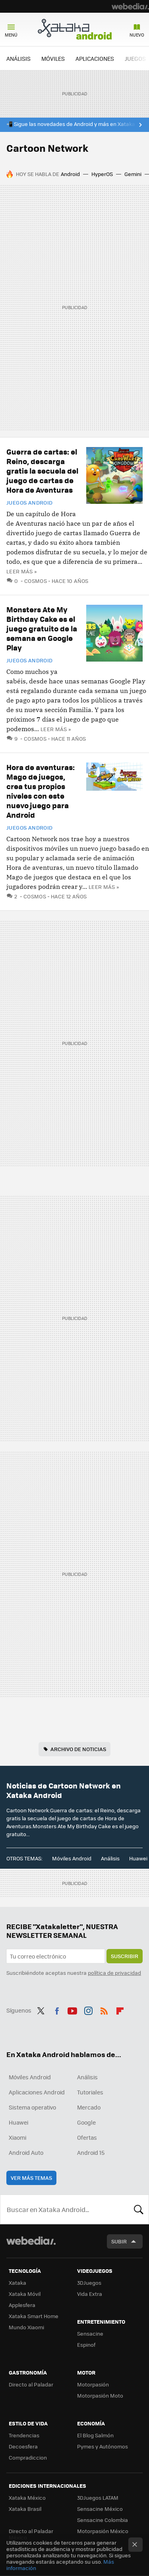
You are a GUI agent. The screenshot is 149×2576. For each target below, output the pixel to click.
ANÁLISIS (18, 58)
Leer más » (21, 571)
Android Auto (26, 2152)
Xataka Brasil (25, 2508)
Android (70, 174)
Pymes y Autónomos (102, 2446)
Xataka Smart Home (33, 2316)
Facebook (56, 2009)
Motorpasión (93, 2384)
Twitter (41, 2009)
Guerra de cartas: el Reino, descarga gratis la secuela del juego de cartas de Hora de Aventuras (42, 470)
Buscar (139, 2209)
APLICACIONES (94, 58)
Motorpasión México (102, 2531)
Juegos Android (29, 502)
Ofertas (87, 2137)
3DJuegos (89, 2282)
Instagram (88, 2009)
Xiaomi (17, 2137)
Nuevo (137, 35)
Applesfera (22, 2305)
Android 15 (90, 2152)
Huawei (138, 1858)
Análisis (110, 1858)
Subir (119, 2241)
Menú (11, 35)
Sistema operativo (32, 2107)
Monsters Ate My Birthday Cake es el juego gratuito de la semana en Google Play (41, 628)
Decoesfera (23, 2446)
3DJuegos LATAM (97, 2497)
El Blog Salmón (95, 2435)
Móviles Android (71, 1858)
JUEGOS (135, 58)
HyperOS (102, 174)
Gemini (132, 174)
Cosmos (35, 580)
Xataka (17, 2282)
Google (86, 2122)
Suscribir (124, 1956)
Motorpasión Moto (100, 2395)
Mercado (89, 2107)
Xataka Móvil (25, 2293)
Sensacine (90, 2333)
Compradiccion (28, 2457)
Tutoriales (90, 2092)
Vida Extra (89, 2293)
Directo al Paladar (31, 2384)
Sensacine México (100, 2508)
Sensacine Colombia (102, 2520)
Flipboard (120, 2009)
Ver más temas (31, 2177)
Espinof (86, 2344)
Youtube (72, 2009)
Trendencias (24, 2435)
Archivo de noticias (78, 1749)
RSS (104, 2009)
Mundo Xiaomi (26, 2327)
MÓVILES (53, 58)
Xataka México (27, 2497)
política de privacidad (114, 1972)
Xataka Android (74, 29)
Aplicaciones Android (37, 2092)
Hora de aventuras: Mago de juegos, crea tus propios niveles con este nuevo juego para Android (40, 791)
